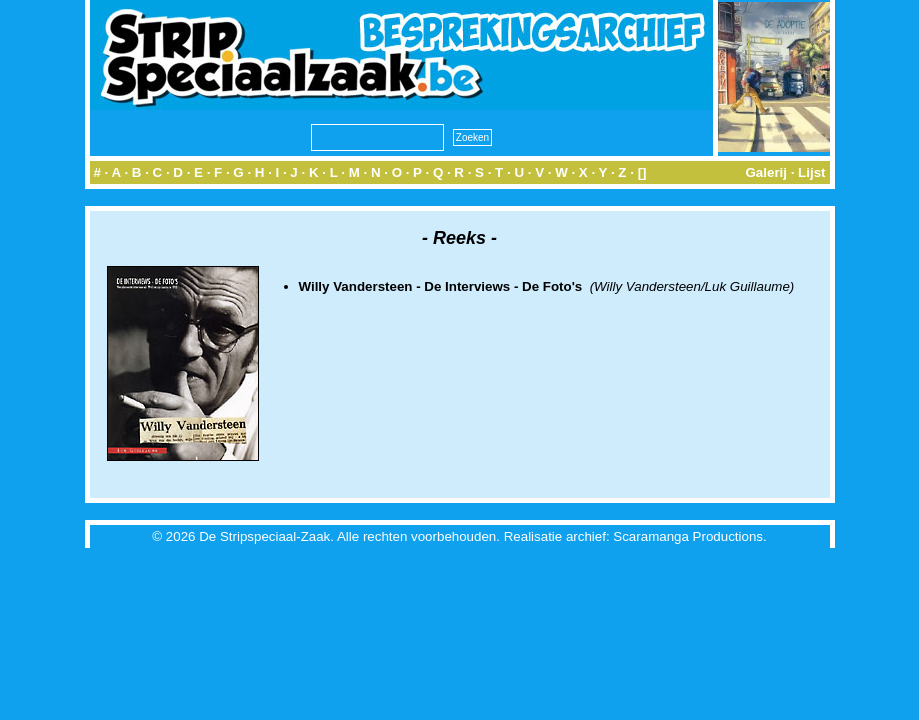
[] (642, 172)
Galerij (766, 172)
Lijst (811, 172)
